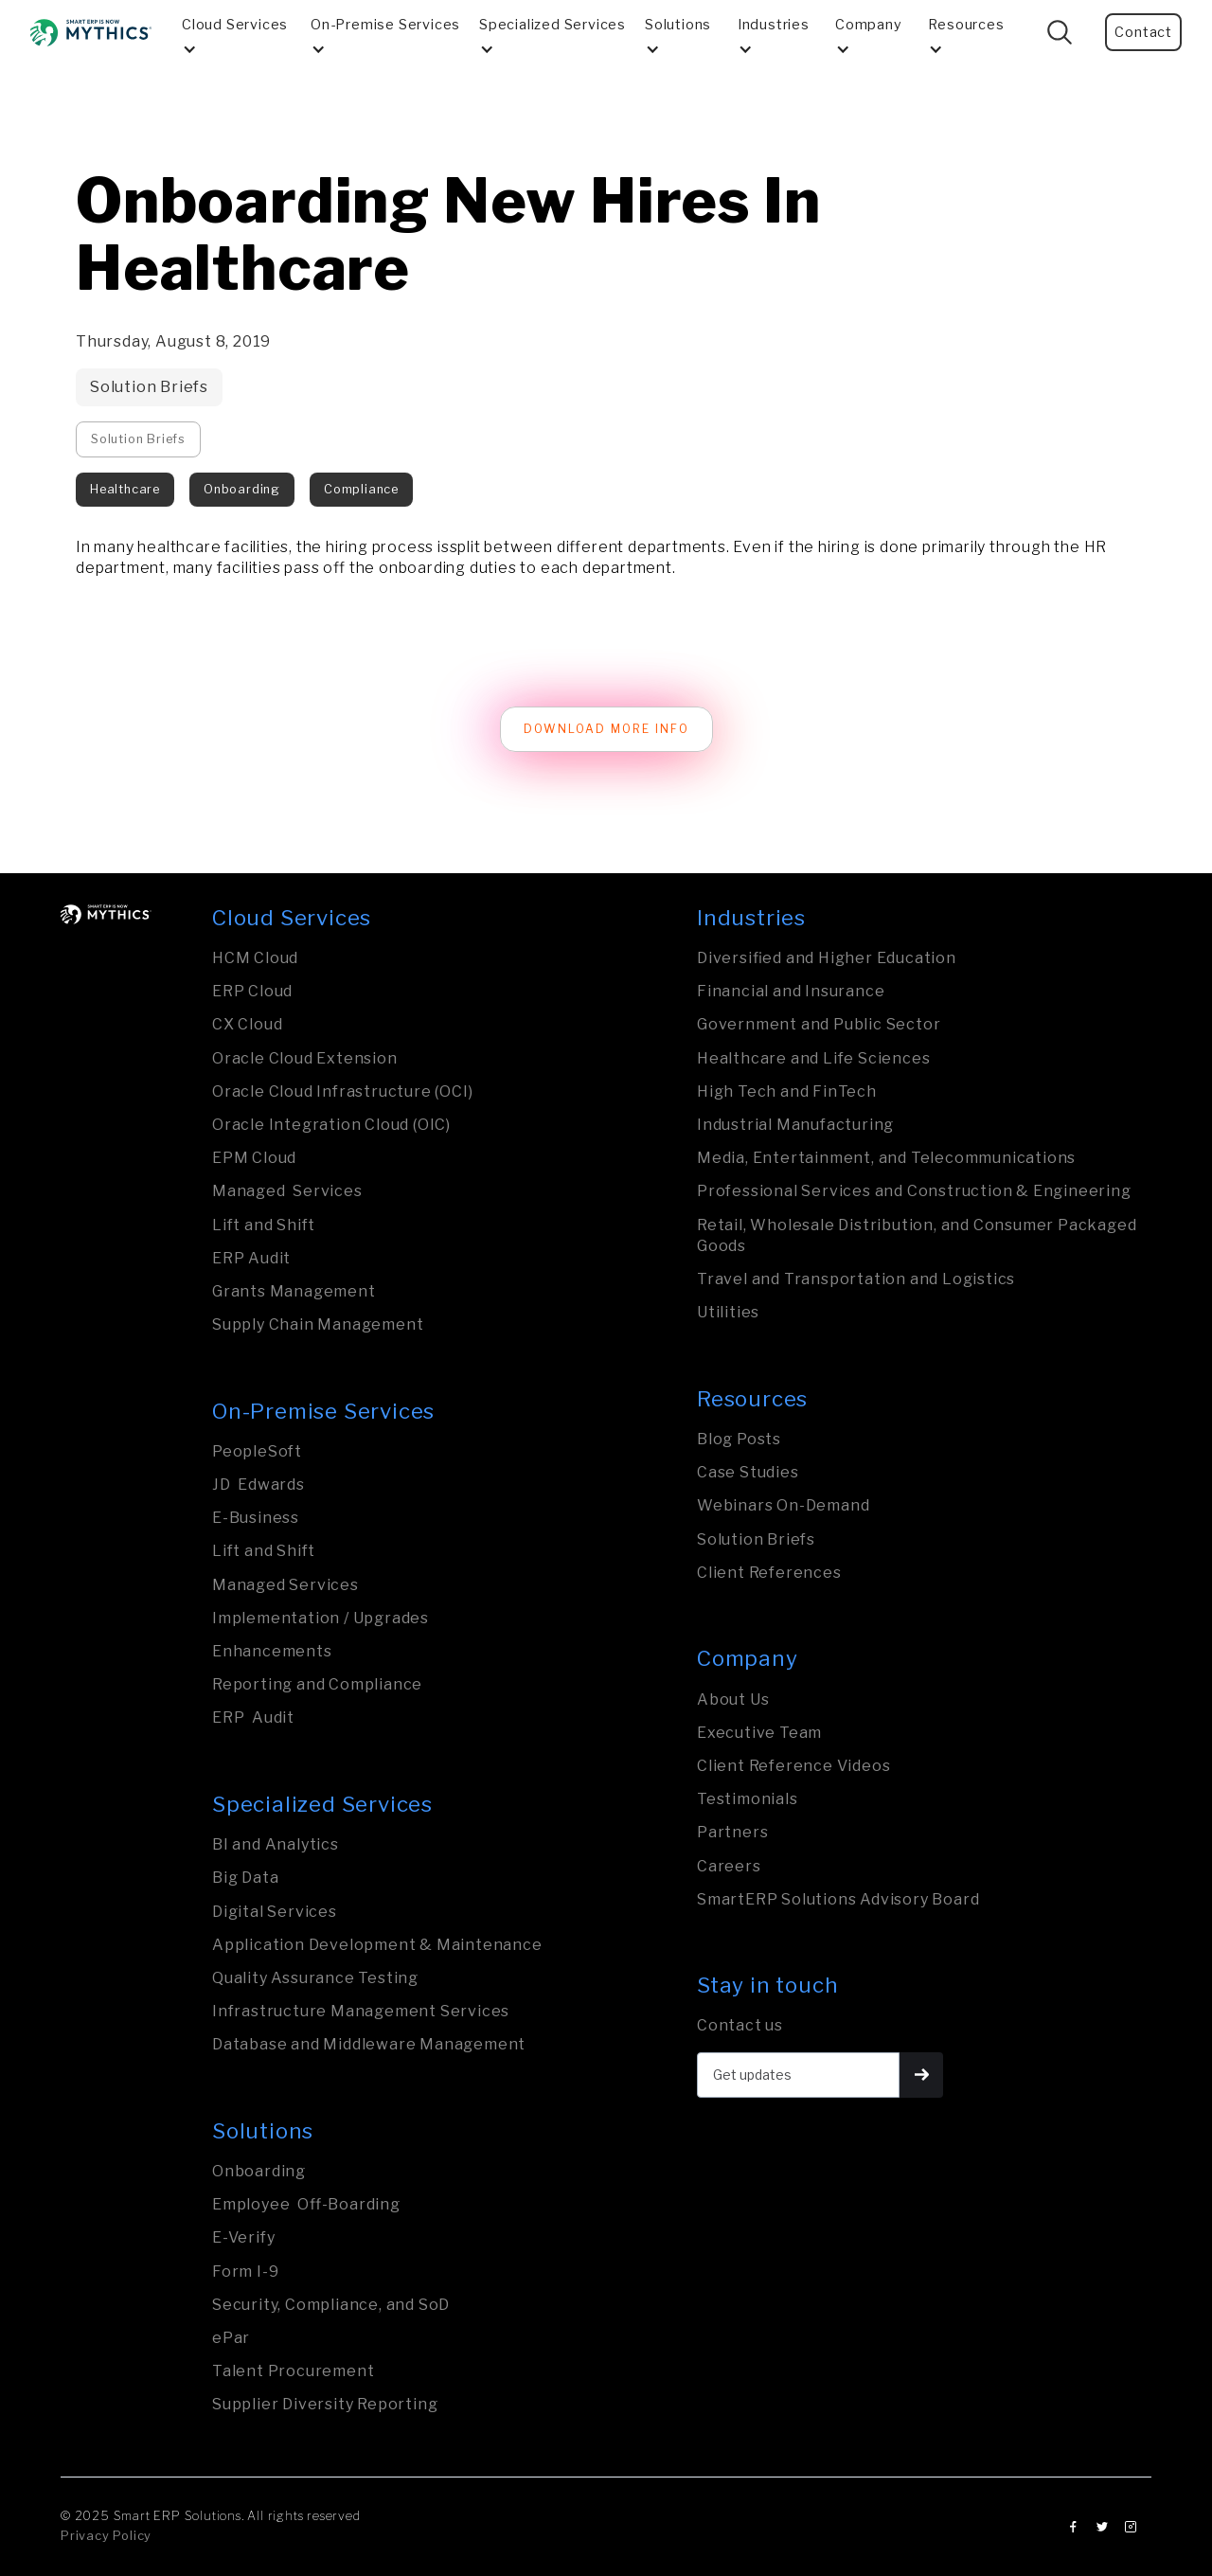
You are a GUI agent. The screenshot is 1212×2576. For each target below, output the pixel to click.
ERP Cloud (252, 991)
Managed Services (287, 1191)
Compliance (361, 489)
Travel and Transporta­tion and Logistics (856, 1279)
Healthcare (125, 489)
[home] (91, 32)
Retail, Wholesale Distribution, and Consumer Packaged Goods (916, 1235)
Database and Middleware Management (369, 2044)
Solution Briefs (149, 387)
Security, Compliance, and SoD (331, 2305)
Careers (729, 1866)
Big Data (245, 1878)
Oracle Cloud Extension (305, 1058)
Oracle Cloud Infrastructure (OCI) (342, 1091)
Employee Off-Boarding (306, 2204)
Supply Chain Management (317, 1324)
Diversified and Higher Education (826, 958)
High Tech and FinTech (787, 1091)
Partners (732, 1832)
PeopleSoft (257, 1451)
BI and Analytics (275, 1844)
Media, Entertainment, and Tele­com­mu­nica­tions (886, 1158)
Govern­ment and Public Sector (818, 1024)
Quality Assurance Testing (315, 1978)
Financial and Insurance (790, 991)
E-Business (255, 1518)
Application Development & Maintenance (377, 1945)
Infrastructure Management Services (360, 2011)
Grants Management (294, 1291)
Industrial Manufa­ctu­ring (795, 1125)
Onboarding (242, 489)
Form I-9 (245, 2272)
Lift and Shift (263, 1225)
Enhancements (272, 1651)
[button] (238, 32)
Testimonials (747, 1799)
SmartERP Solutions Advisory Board (838, 1899)
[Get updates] (798, 2075)
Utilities (728, 1312)
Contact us (740, 2025)
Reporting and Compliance (317, 1684)
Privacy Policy (106, 2536)
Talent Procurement (293, 2371)
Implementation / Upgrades (320, 1618)
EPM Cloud (254, 1158)
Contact (1143, 32)
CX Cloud (247, 1024)
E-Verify (243, 2237)
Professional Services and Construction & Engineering (914, 1191)
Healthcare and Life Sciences (813, 1058)
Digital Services (274, 1912)
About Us (733, 1699)
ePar (231, 2338)
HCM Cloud (255, 958)
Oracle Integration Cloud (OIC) (331, 1125)
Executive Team (759, 1733)
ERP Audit (251, 1258)
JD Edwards (258, 1485)
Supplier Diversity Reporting (324, 2404)
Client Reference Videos (793, 1766)
